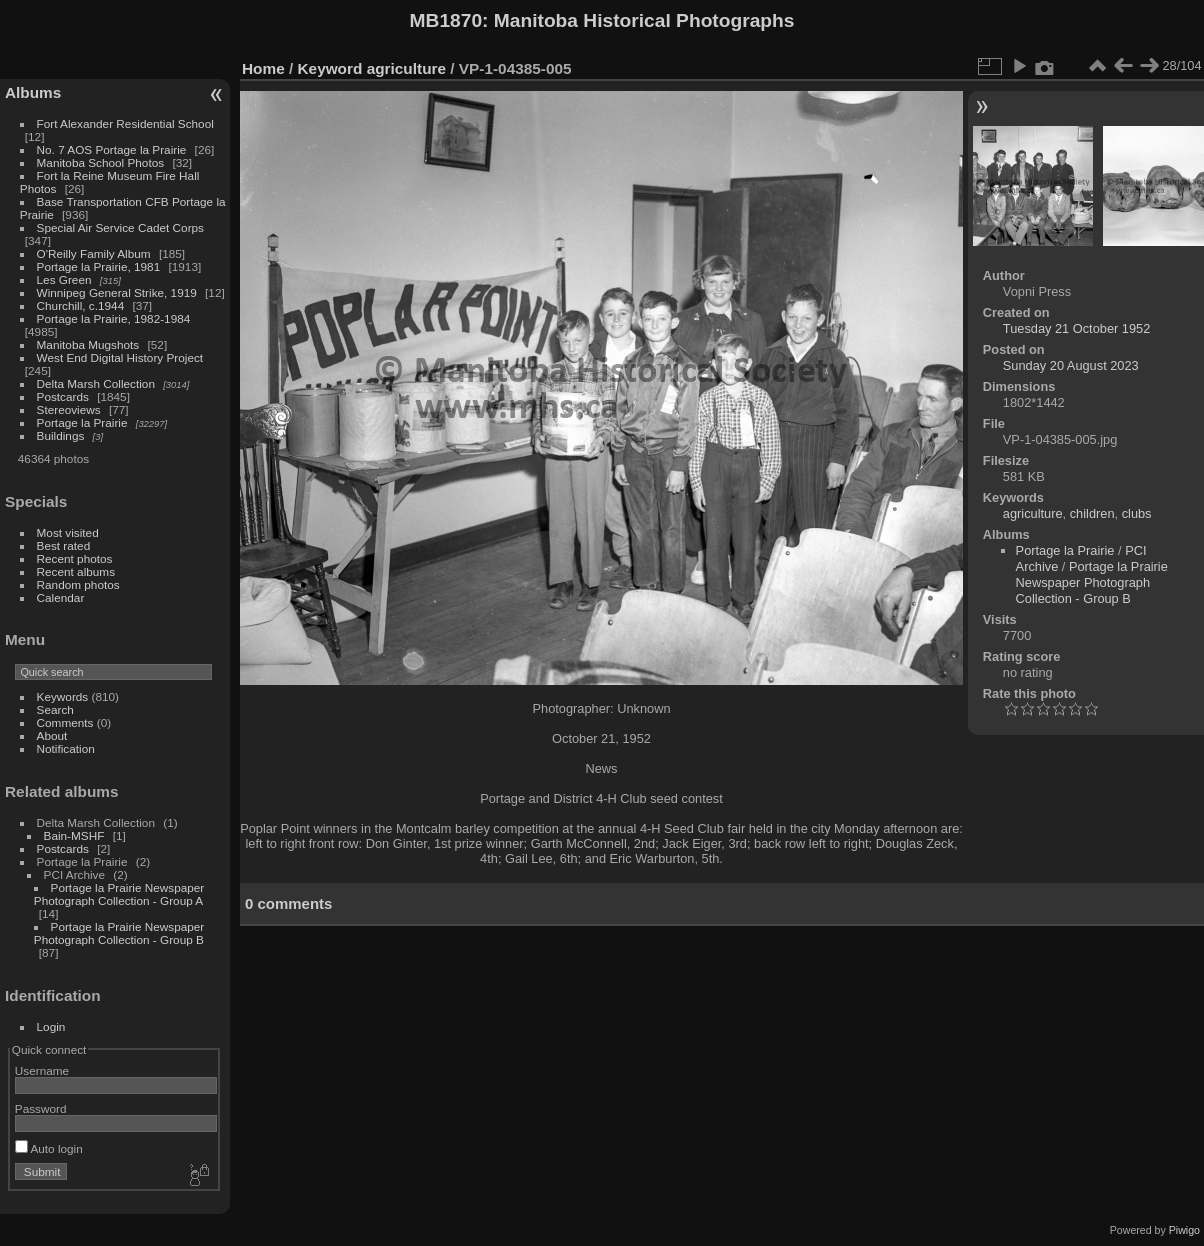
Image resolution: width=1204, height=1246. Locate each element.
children (1092, 513)
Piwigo (1184, 1230)
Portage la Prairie (82, 422)
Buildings (61, 435)
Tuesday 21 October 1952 (1077, 328)
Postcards (63, 396)
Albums (33, 92)
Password (41, 1108)
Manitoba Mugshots (88, 344)
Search (55, 709)
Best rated (64, 545)
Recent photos (75, 558)
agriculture (406, 68)
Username (42, 1070)
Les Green (64, 279)
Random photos (78, 584)
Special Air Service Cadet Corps (120, 227)
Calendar (61, 597)
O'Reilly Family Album (94, 253)
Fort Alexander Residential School (125, 123)
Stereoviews (69, 409)
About (52, 735)
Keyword (330, 68)
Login (51, 1026)
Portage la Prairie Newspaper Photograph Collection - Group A (119, 894)
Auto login (49, 1148)
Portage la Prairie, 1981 (99, 266)
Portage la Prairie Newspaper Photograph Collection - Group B (119, 933)
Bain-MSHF (74, 835)
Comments (65, 722)
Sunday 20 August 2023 (1071, 365)
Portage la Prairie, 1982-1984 (114, 318)
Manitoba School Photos (101, 162)
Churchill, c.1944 (81, 305)
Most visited (68, 532)
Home (263, 68)
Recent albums (76, 571)
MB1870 (446, 20)
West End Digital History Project (120, 357)
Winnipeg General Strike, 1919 (117, 292)
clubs (1137, 513)
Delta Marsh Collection (96, 383)
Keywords (63, 696)
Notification (66, 748)
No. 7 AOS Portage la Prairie (112, 149)
